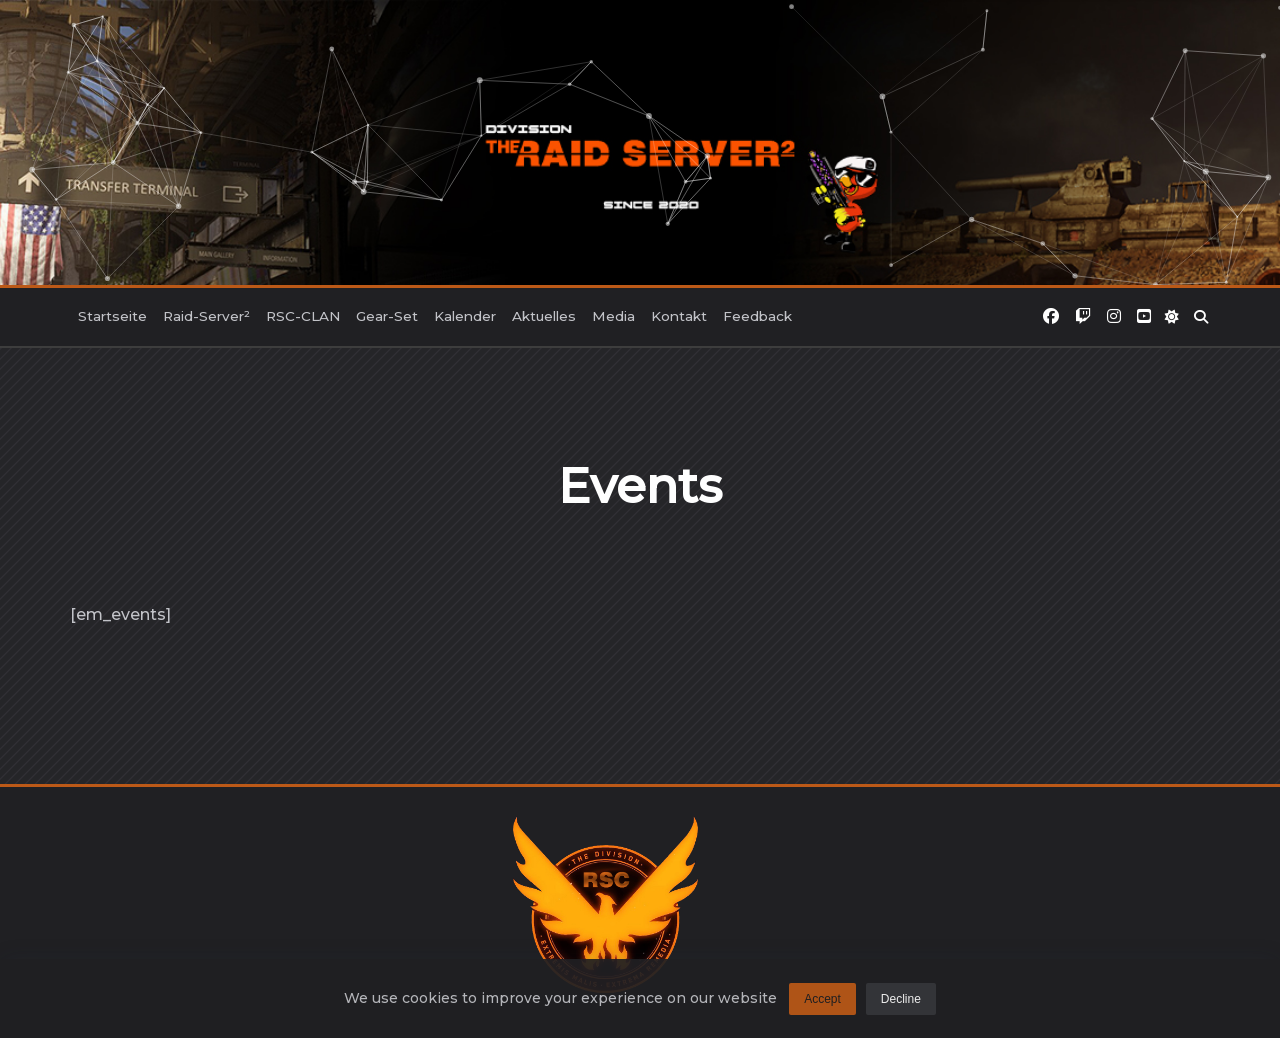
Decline (901, 1003)
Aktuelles (544, 316)
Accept (822, 1003)
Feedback (757, 316)
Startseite (112, 316)
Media (613, 316)
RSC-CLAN (303, 316)
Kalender (465, 316)
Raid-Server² (206, 316)
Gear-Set (387, 316)
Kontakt (679, 316)
